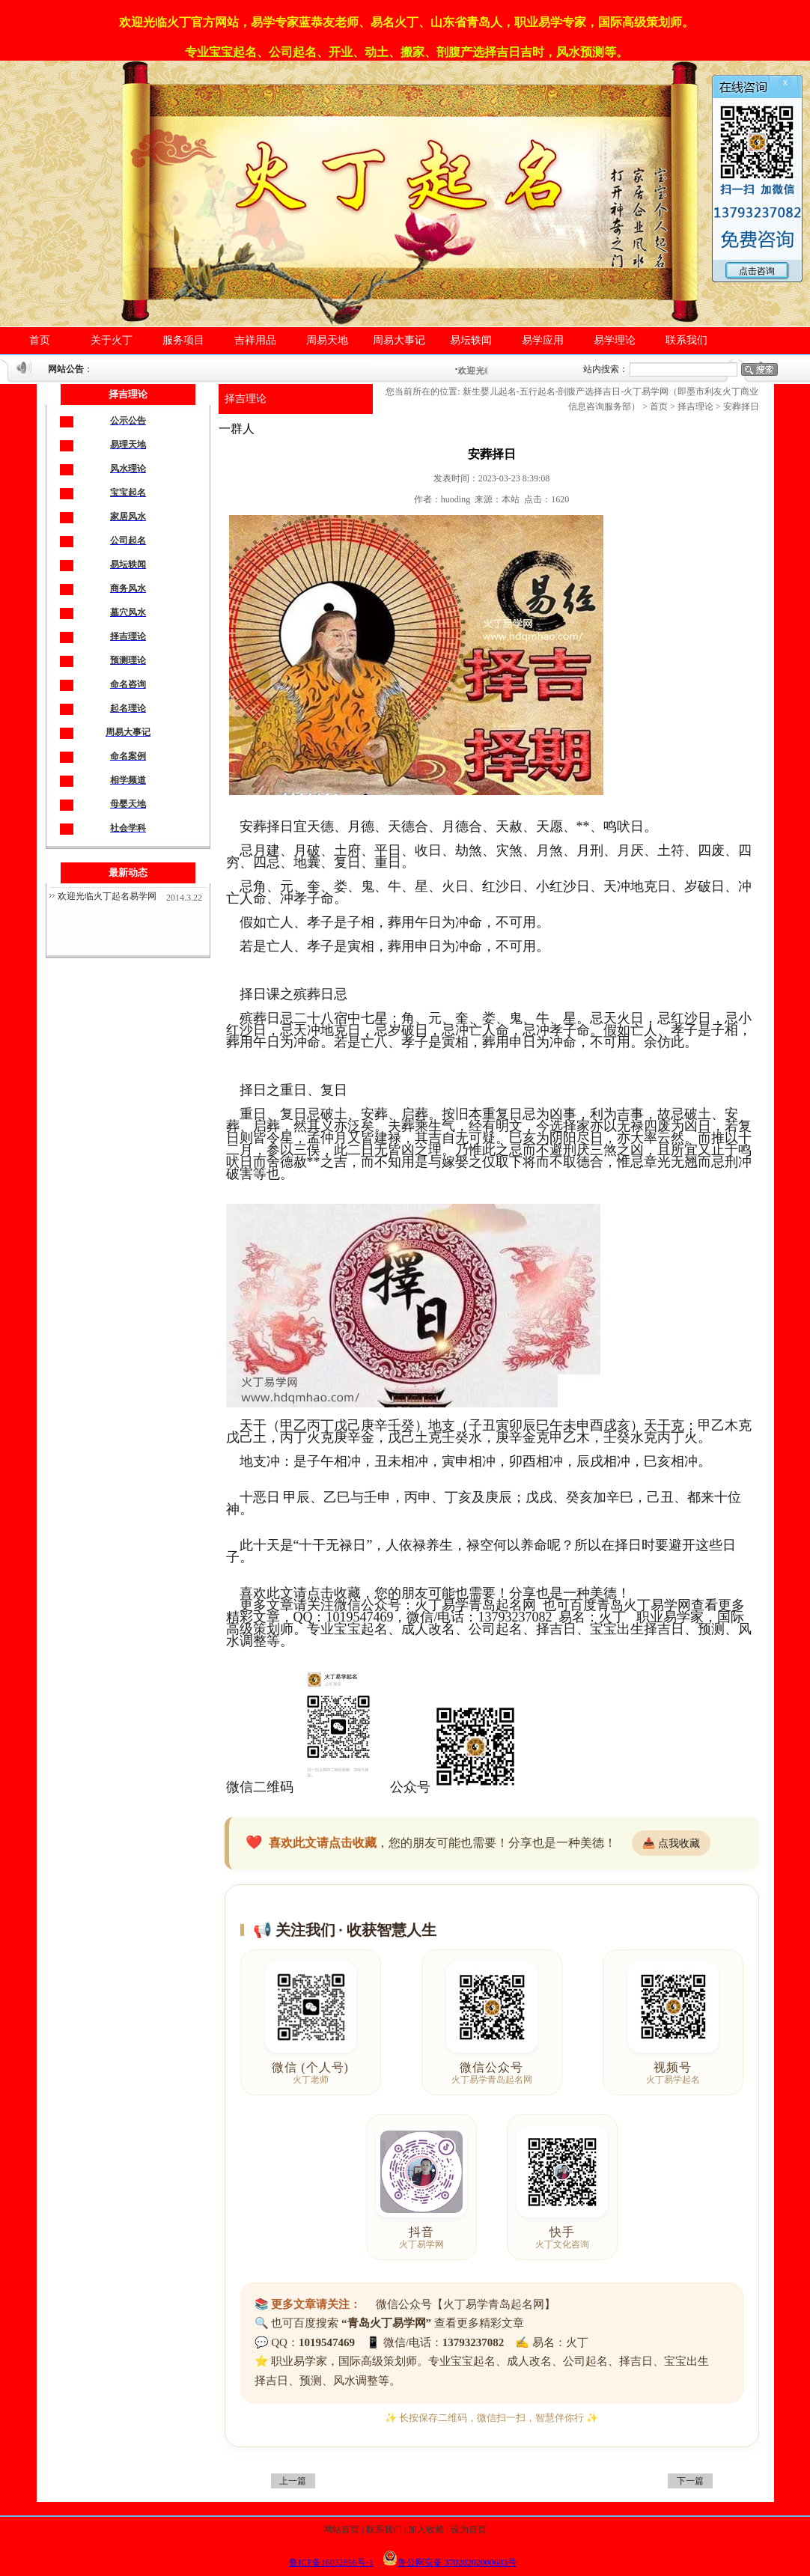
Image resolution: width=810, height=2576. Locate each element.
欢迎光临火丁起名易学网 (107, 896)
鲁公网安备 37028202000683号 (450, 2562)
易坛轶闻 (471, 340)
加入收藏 (426, 2529)
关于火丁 (112, 340)
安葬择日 (741, 406)
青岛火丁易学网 (644, 1605)
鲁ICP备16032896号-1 (331, 2562)
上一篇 (292, 2481)
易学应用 (543, 340)
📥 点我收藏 (671, 1843)
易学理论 (615, 340)
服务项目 (183, 340)
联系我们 (686, 340)
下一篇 (690, 2481)
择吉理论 (246, 398)
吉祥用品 (255, 340)
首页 (39, 340)
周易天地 (327, 340)
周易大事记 (399, 340)
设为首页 (469, 2529)
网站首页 (341, 2529)
